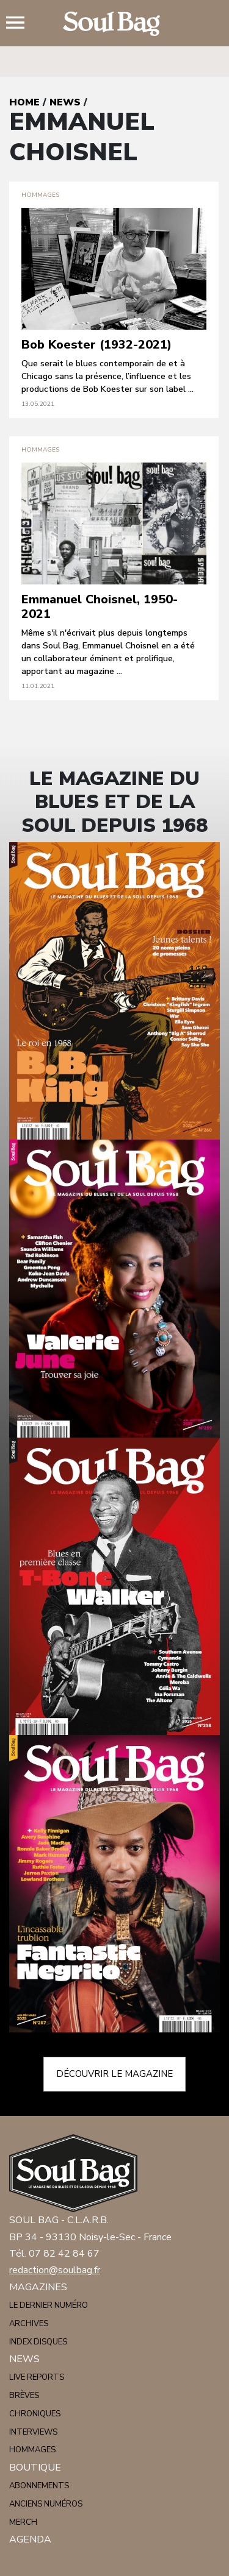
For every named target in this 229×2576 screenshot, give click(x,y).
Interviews (33, 2432)
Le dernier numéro (48, 2305)
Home (24, 102)
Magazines (38, 2287)
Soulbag (115, 24)
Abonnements (39, 2485)
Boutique (35, 2467)
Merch (23, 2522)
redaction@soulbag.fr (54, 2270)
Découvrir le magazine (114, 2074)
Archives (28, 2323)
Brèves (24, 2395)
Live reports (36, 2377)
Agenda (30, 2539)
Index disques (38, 2341)
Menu (20, 24)
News (65, 102)
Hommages (32, 2449)
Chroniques (34, 2413)
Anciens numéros (45, 2504)
